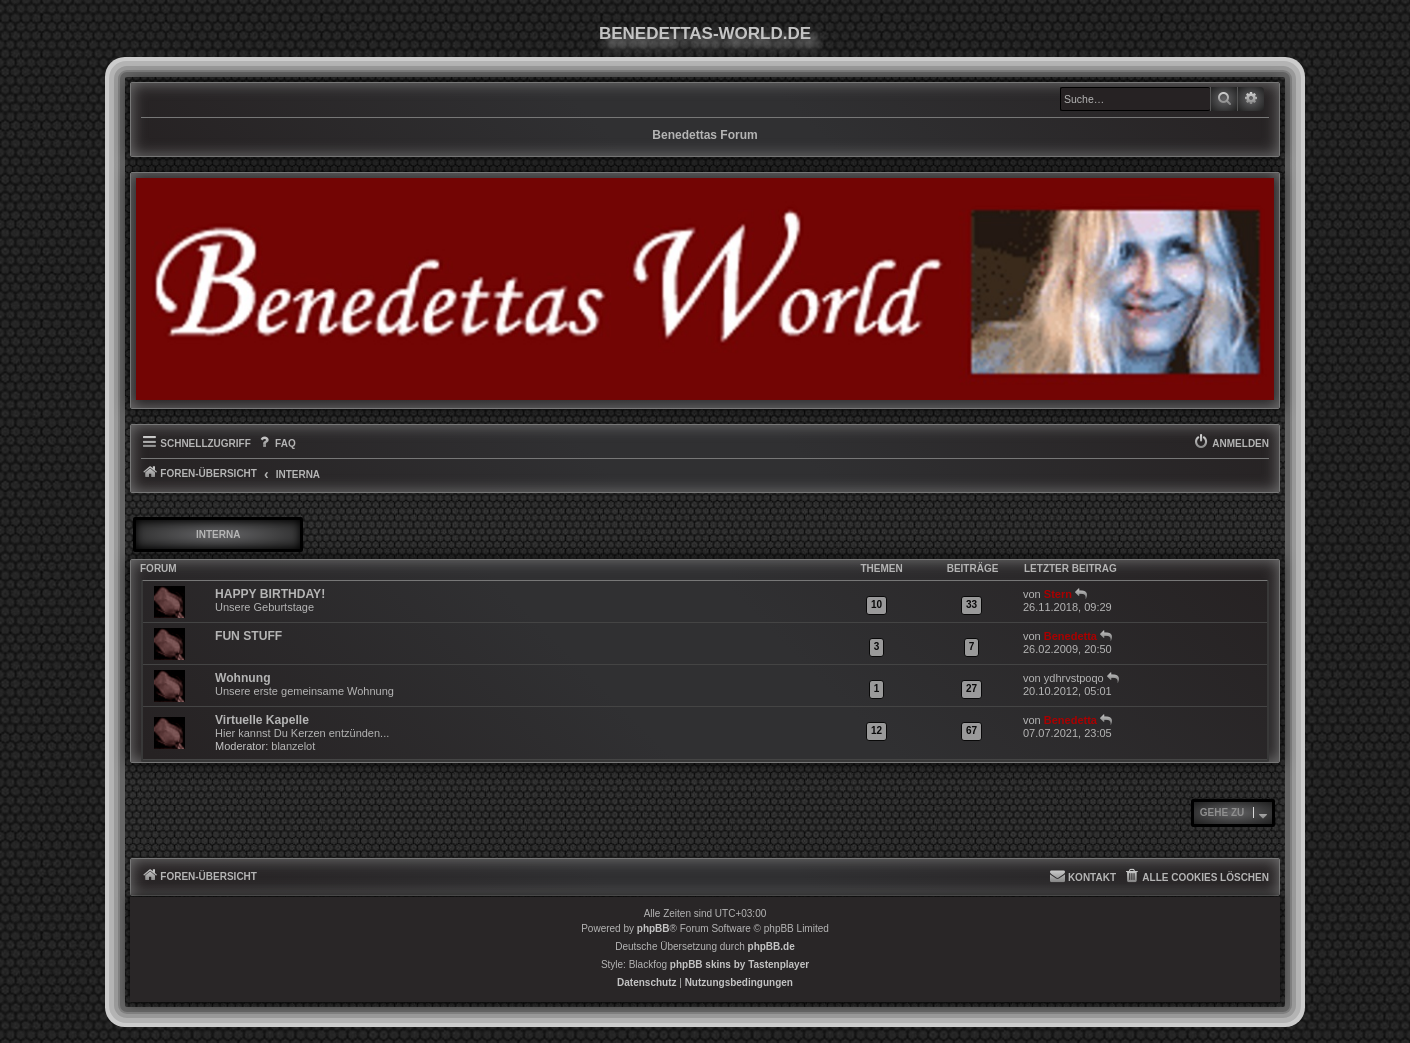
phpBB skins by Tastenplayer (739, 964)
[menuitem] (276, 444)
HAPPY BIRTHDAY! (270, 594)
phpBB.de (771, 946)
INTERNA (218, 534)
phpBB (653, 928)
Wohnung (243, 678)
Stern (1058, 594)
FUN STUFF (248, 636)
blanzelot (293, 746)
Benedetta (1070, 636)
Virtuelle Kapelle (262, 720)
